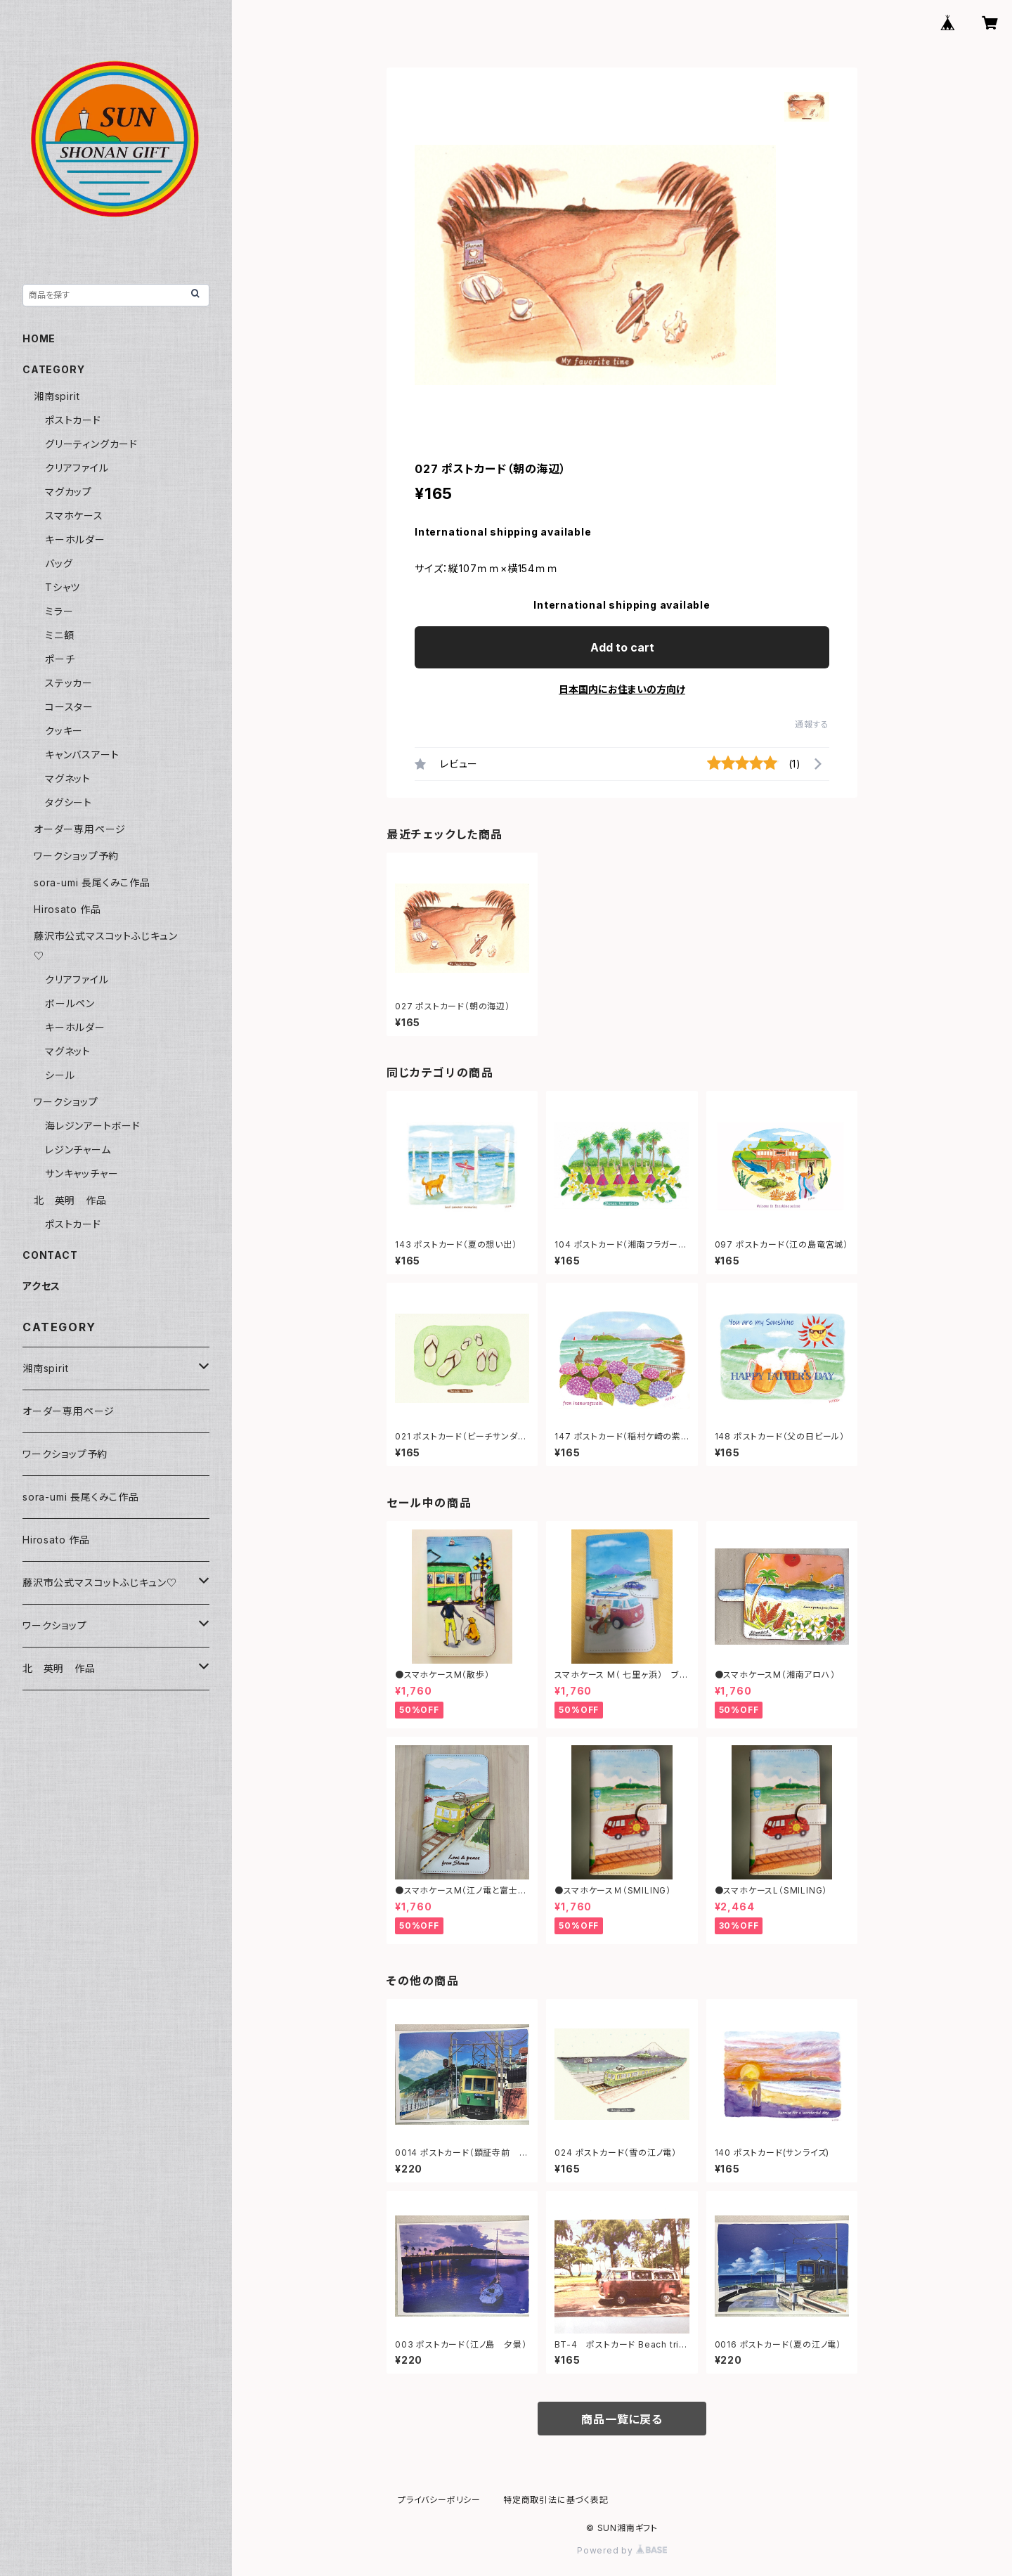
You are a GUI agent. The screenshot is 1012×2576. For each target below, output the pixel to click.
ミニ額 (59, 635)
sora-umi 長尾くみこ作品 (92, 882)
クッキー (64, 731)
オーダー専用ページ (80, 829)
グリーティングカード (91, 444)
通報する (812, 724)
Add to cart (622, 647)
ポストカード (73, 420)
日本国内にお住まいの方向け (622, 689)
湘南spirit (56, 396)
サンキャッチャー (81, 1173)
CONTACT (50, 1255)
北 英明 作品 (70, 1200)
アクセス (41, 1286)
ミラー (59, 611)
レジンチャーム (78, 1150)
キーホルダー (75, 539)
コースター (69, 707)
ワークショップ (66, 1102)
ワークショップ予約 (76, 856)
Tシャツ (62, 587)
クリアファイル (77, 468)
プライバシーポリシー (439, 2499)
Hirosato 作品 (67, 909)
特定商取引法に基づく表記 (556, 2499)
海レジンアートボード (93, 1126)
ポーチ (59, 659)
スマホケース (74, 516)
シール (59, 1075)
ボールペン (70, 1003)
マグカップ (68, 492)
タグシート (68, 802)
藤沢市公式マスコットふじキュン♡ (99, 1582)
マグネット (68, 778)
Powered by (622, 2550)
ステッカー (69, 683)
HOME (39, 338)
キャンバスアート (82, 754)
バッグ (58, 563)
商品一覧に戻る (622, 2419)
